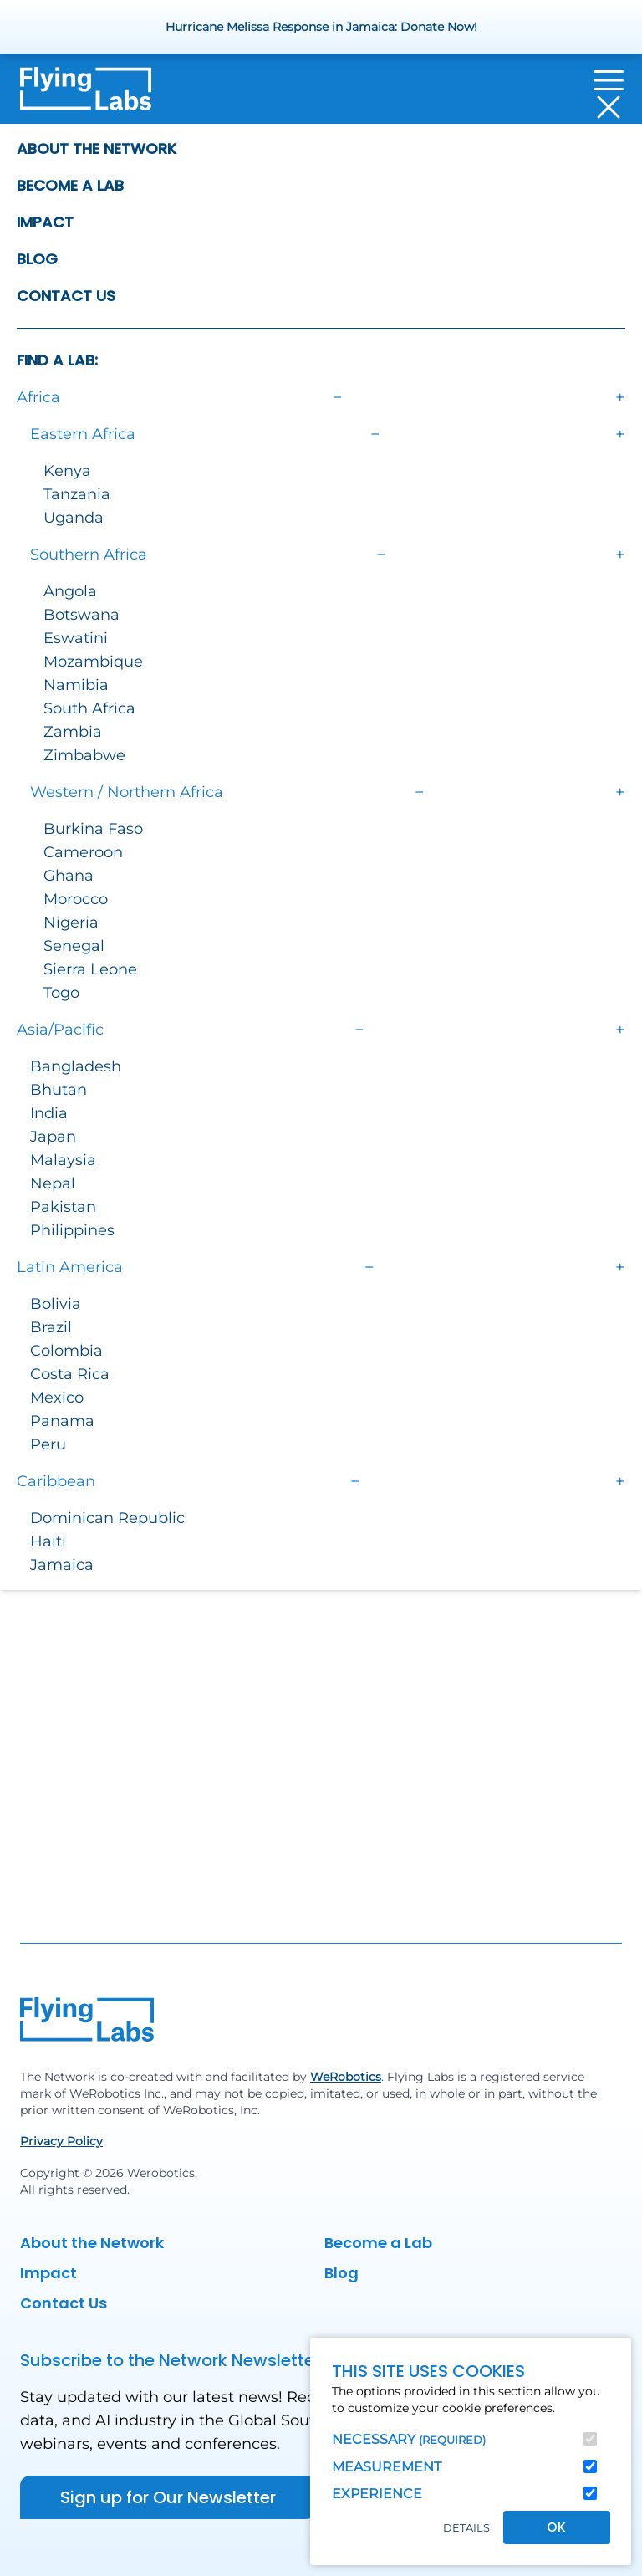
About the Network (96, 148)
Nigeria (71, 922)
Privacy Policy (61, 2141)
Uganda (73, 518)
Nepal (52, 1183)
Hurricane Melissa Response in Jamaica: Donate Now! (321, 26)
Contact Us (66, 295)
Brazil (51, 1327)
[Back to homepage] (85, 93)
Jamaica (62, 1565)
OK (556, 2527)
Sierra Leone (90, 969)
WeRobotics (345, 2076)
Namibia (76, 685)
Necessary (409, 2439)
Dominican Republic (107, 1518)
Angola (70, 591)
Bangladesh (75, 1066)
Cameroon (83, 852)
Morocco (75, 899)
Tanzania (76, 494)
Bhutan (58, 1090)
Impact (45, 222)
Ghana (68, 875)
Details (466, 2528)
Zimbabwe (84, 755)
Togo (61, 993)
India (49, 1113)
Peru (48, 1444)
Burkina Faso (93, 829)
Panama (62, 1421)
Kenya (67, 471)
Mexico (57, 1397)
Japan (53, 1136)
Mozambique (93, 661)
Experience (377, 2494)
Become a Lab (70, 185)
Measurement (386, 2467)
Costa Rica (70, 1374)
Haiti (48, 1541)
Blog (37, 258)
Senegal (73, 946)
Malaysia (63, 1160)
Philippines (72, 1230)
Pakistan (63, 1207)
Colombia (66, 1351)
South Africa (89, 708)
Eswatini (75, 638)
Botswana (81, 615)
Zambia (72, 732)
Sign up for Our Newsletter (168, 2497)
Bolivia (55, 1304)
